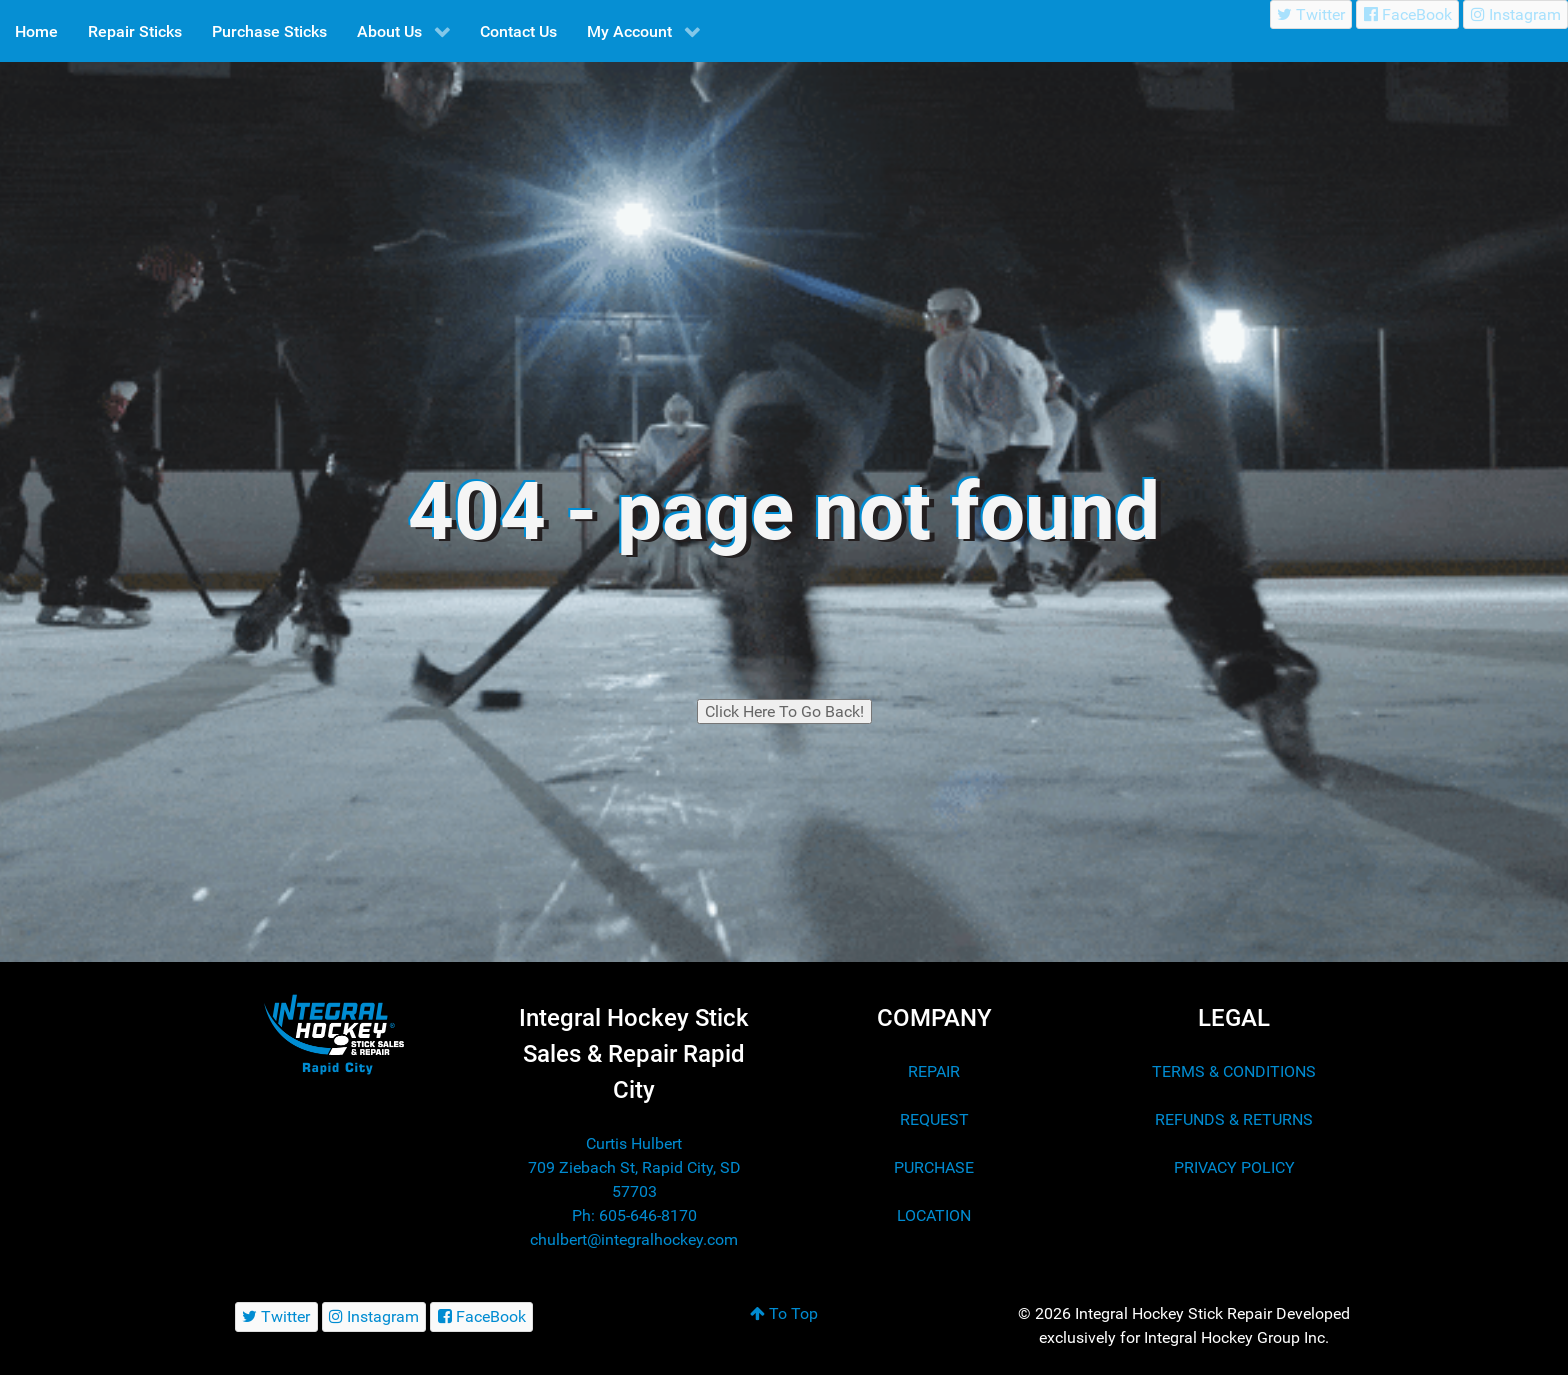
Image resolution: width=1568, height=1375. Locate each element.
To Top (784, 1313)
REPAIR (934, 1071)
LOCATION (934, 1215)
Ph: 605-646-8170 (634, 1215)
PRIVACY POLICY (1234, 1167)
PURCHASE (934, 1167)
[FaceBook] (1407, 14)
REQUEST (934, 1119)
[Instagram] (1515, 14)
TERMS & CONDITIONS (1234, 1071)
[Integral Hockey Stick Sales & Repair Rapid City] (334, 1033)
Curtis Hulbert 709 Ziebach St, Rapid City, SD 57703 (634, 1167)
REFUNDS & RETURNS (1234, 1119)
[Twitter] (1311, 14)
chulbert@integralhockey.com (634, 1239)
